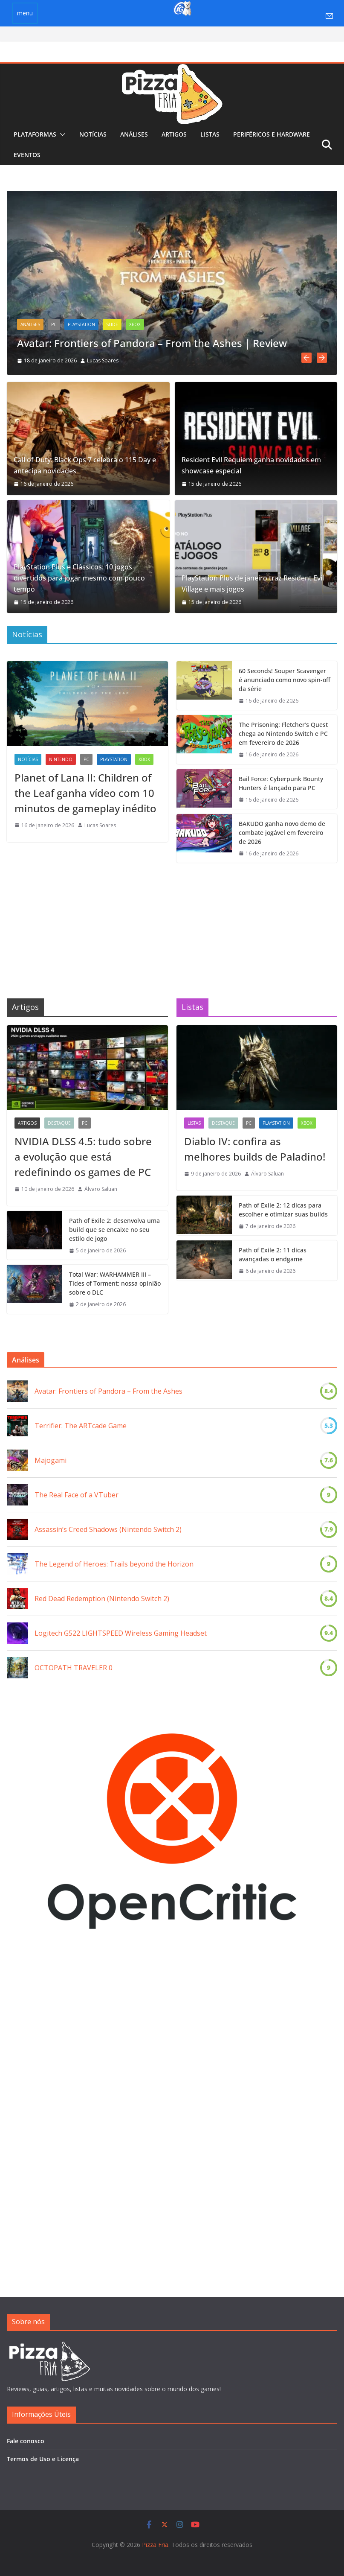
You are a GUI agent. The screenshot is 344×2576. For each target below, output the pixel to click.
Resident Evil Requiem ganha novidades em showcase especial (251, 463)
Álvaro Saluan (100, 1186)
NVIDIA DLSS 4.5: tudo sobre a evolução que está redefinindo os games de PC (83, 1154)
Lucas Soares (103, 360)
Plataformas (35, 134)
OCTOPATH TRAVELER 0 (74, 1666)
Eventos (27, 155)
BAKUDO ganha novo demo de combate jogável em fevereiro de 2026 (282, 830)
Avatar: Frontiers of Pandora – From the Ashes (108, 1389)
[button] (61, 134)
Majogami (50, 1458)
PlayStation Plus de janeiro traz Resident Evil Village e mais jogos (253, 581)
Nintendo (60, 757)
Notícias (93, 134)
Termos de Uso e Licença (43, 2459)
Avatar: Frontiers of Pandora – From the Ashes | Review (152, 343)
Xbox (135, 324)
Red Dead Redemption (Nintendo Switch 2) (102, 1597)
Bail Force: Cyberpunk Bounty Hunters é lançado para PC (281, 781)
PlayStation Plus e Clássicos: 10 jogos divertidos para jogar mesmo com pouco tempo (79, 576)
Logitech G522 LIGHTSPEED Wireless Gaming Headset (121, 1631)
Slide (112, 324)
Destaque (59, 1121)
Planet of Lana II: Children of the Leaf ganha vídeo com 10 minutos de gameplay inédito (85, 790)
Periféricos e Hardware (271, 134)
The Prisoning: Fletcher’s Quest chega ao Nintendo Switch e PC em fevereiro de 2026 (283, 731)
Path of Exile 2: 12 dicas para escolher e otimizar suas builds (283, 1207)
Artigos (174, 134)
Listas (210, 134)
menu (25, 13)
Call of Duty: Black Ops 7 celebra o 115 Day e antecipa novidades (85, 463)
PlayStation (81, 324)
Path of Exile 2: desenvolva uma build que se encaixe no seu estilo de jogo (114, 1227)
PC (54, 324)
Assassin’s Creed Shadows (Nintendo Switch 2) (108, 1527)
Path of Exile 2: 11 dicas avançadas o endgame (272, 1252)
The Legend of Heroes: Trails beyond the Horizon (114, 1562)
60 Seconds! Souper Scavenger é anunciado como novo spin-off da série (284, 678)
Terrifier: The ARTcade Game (81, 1424)
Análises (134, 134)
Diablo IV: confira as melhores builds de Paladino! (254, 1146)
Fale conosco (25, 2441)
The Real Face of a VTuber (77, 1493)
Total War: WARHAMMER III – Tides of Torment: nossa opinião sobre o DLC (115, 1282)
